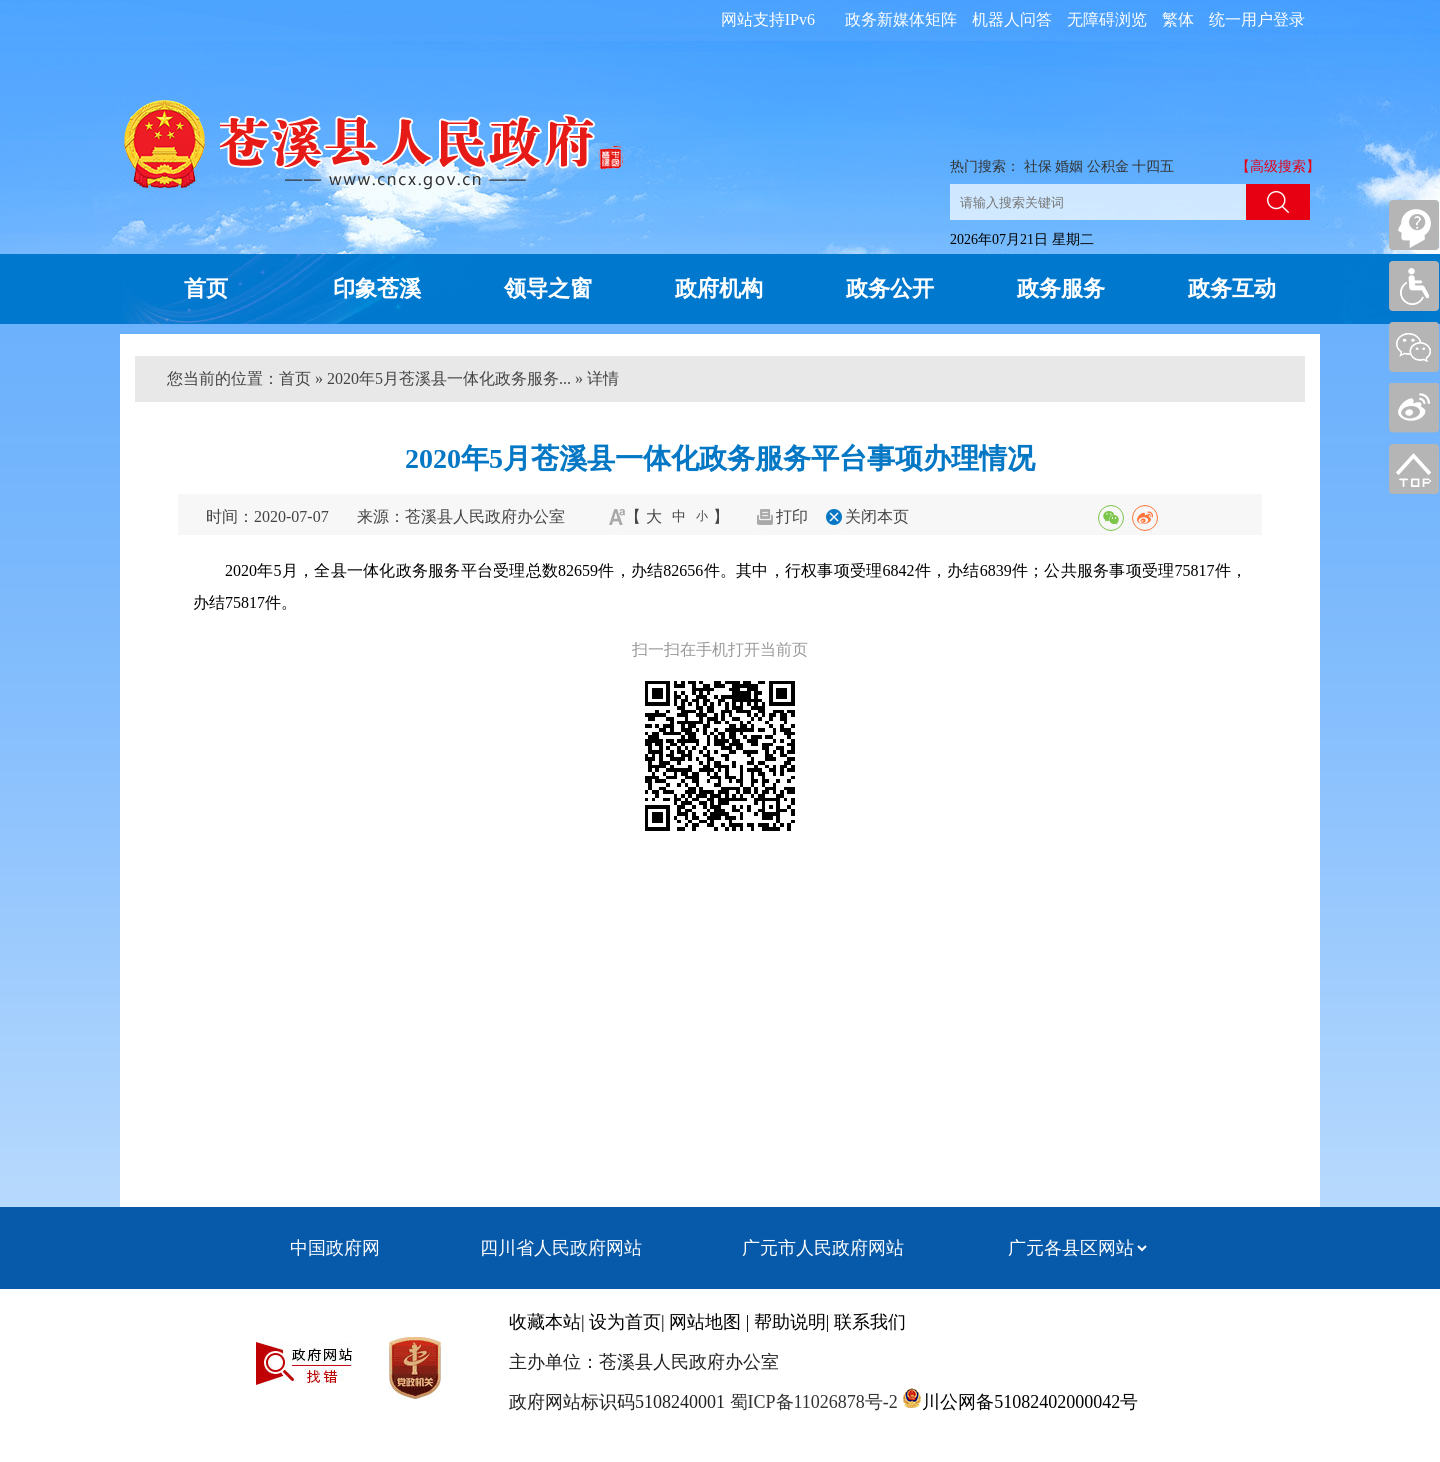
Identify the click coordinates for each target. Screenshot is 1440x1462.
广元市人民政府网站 (823, 1248)
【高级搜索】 (1278, 166)
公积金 (1108, 166)
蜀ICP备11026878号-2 (811, 1402)
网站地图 (705, 1322)
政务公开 (890, 288)
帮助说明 (790, 1322)
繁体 (1178, 19)
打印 (792, 516)
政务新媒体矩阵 (901, 19)
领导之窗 (548, 288)
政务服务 (1061, 288)
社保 (1038, 166)
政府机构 (719, 288)
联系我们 (870, 1322)
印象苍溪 (377, 288)
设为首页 (625, 1322)
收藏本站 (545, 1322)
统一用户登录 (1257, 19)
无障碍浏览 (1107, 19)
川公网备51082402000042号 (1030, 1402)
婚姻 (1069, 166)
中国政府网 (335, 1248)
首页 (206, 288)
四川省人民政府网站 (561, 1248)
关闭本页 (877, 516)
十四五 (1153, 166)
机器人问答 (1012, 19)
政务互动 (1232, 288)
